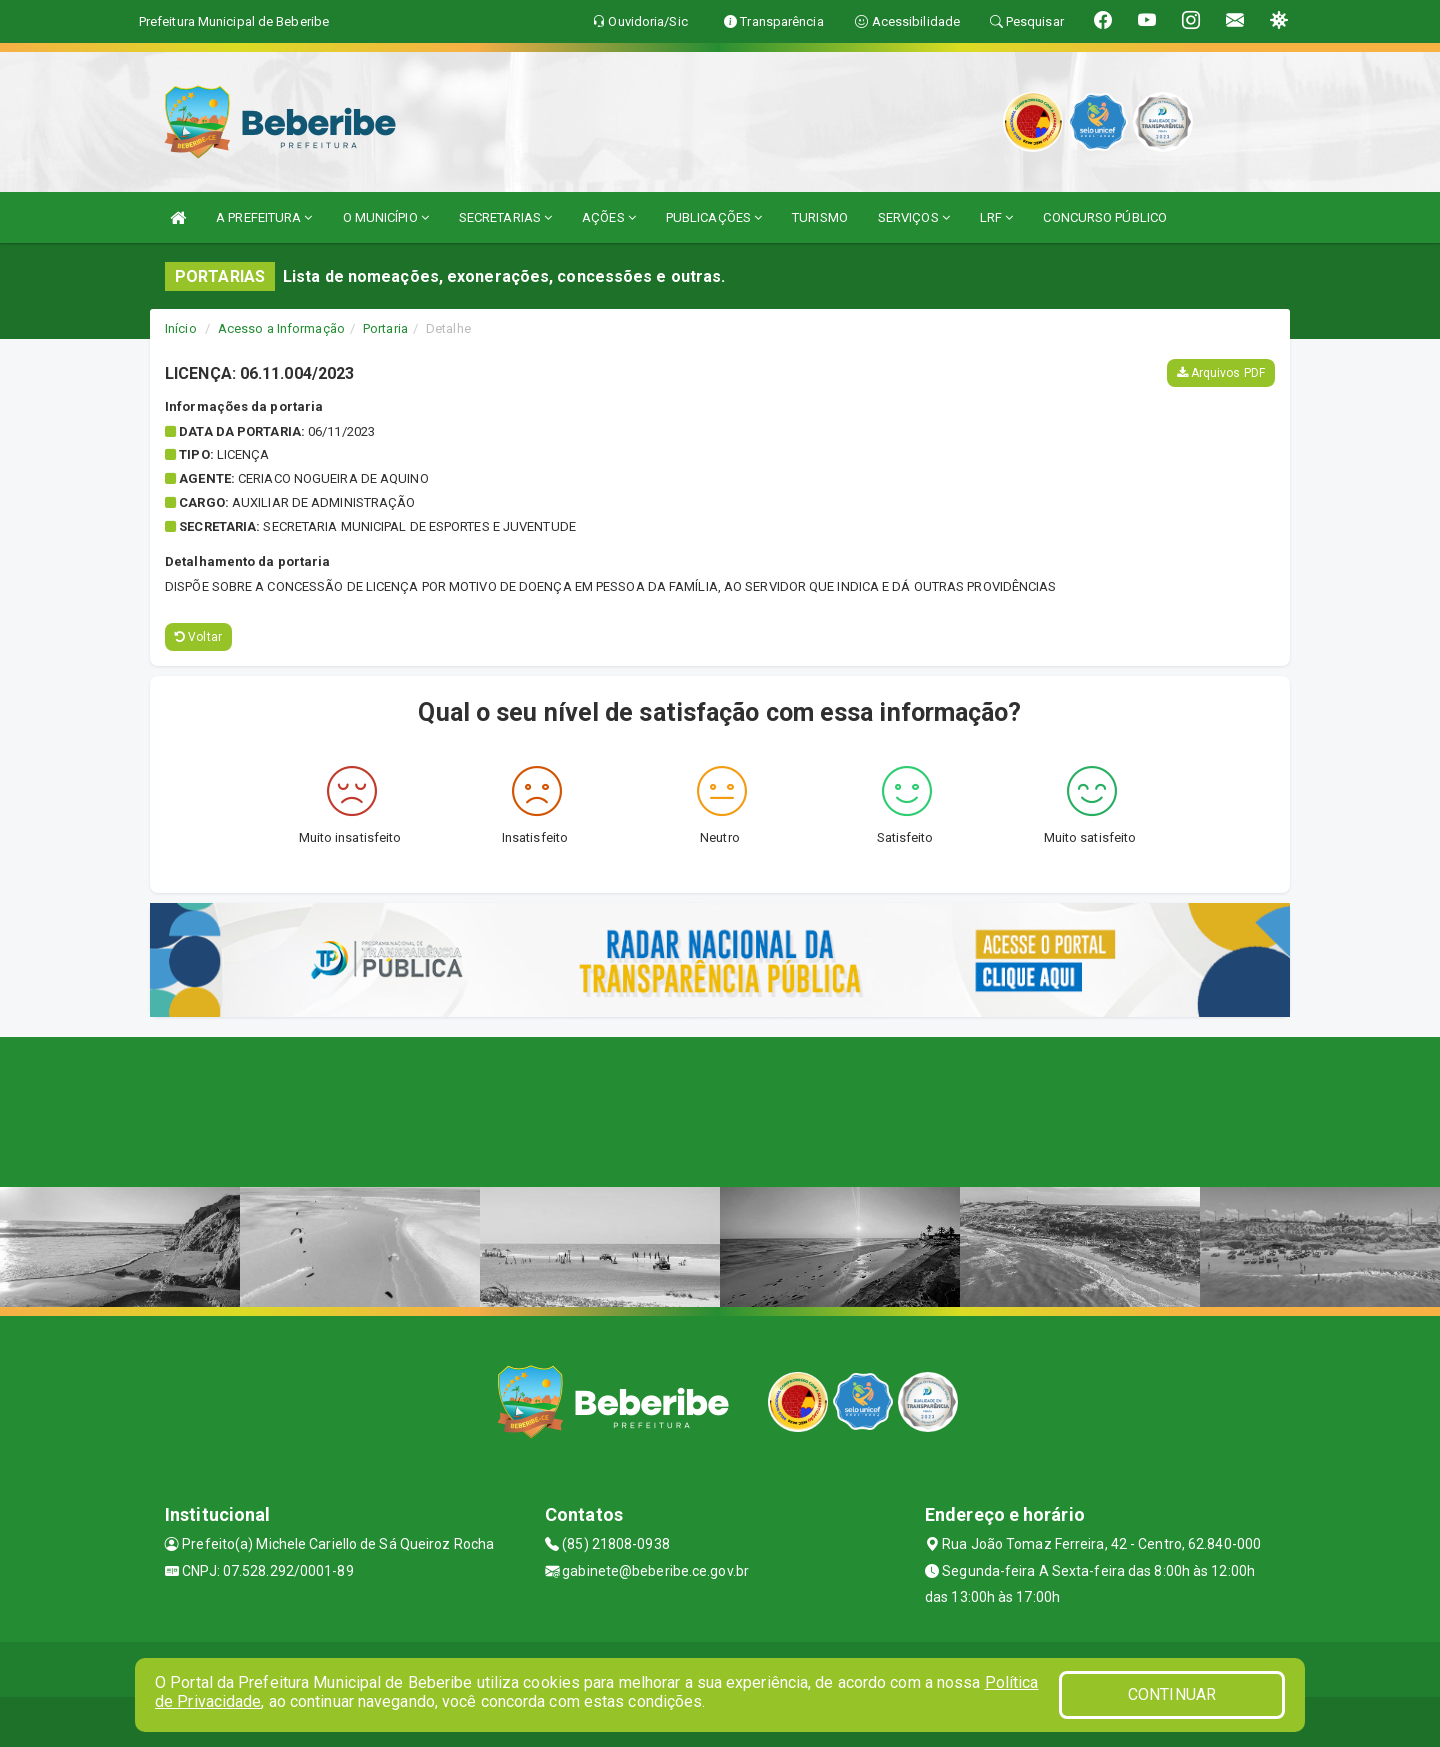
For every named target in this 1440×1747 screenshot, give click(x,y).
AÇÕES (609, 217)
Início (181, 328)
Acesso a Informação (281, 328)
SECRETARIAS (505, 217)
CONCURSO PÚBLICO (1105, 217)
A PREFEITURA (264, 217)
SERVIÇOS (914, 217)
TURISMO (820, 217)
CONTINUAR (1172, 1694)
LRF (997, 217)
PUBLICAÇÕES (714, 217)
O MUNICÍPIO (386, 217)
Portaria (385, 328)
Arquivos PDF (1221, 373)
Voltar (198, 637)
